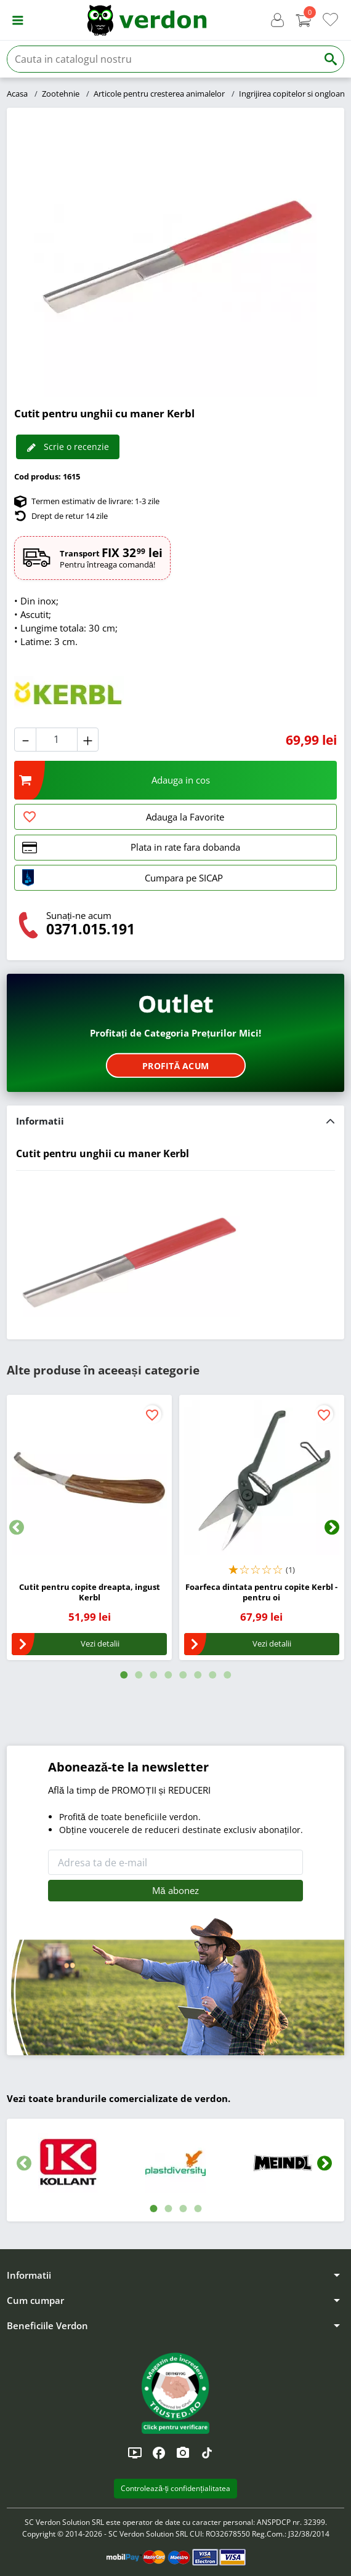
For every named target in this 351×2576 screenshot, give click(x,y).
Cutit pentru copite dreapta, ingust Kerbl (89, 1592)
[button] (17, 20)
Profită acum (176, 1065)
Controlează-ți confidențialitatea (175, 2488)
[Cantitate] (57, 740)
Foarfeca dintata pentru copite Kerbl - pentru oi (261, 1592)
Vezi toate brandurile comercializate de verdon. (118, 2098)
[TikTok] (207, 2453)
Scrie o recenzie (67, 446)
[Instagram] (183, 2453)
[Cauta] (162, 59)
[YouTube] (134, 2453)
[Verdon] (147, 20)
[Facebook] (158, 2453)
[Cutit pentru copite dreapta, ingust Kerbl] (89, 1477)
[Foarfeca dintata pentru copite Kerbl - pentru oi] (261, 1477)
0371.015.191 (90, 929)
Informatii (40, 1121)
